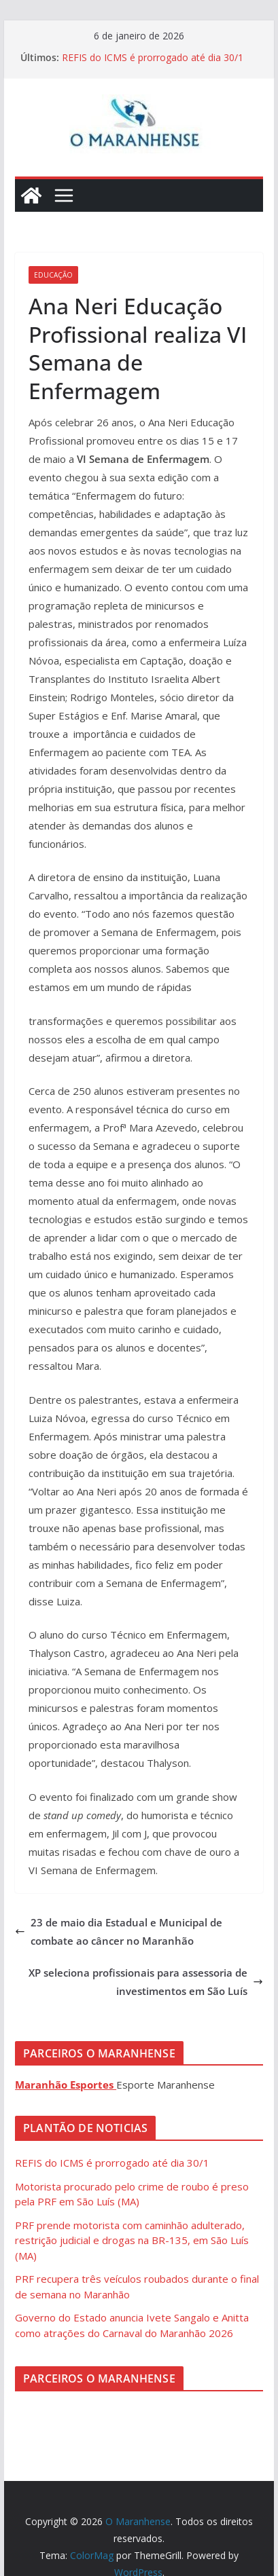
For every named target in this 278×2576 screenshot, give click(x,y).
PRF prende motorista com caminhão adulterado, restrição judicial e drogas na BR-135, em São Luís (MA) (132, 2240)
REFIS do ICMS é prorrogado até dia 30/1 (152, 57)
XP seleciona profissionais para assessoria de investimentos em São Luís (146, 1982)
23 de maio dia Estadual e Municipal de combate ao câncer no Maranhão (118, 1931)
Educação (53, 275)
